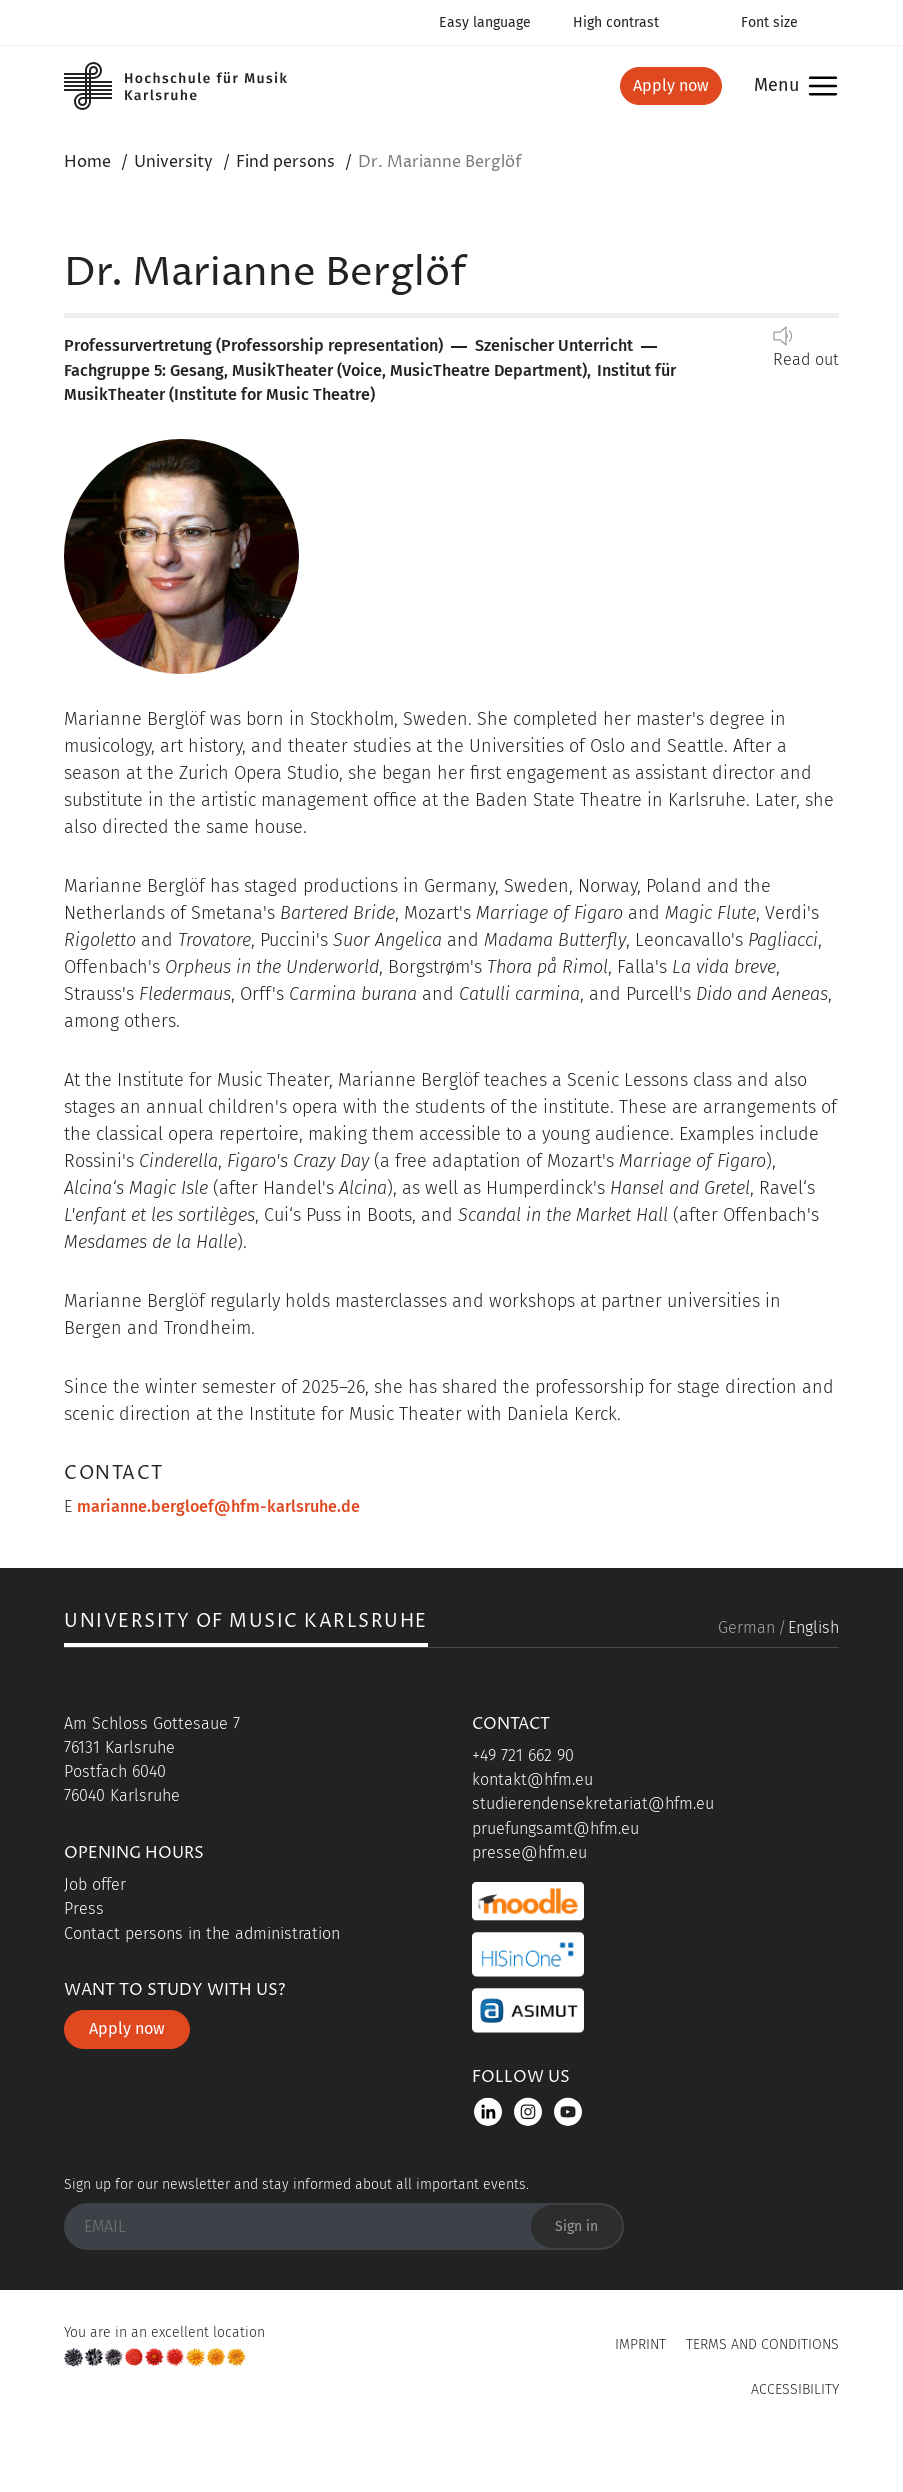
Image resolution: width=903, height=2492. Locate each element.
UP (452, 2436)
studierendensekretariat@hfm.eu (593, 1803)
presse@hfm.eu (529, 1852)
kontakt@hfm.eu (532, 1779)
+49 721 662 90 (523, 1755)
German (746, 1627)
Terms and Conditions (762, 2344)
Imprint (640, 2344)
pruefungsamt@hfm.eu (555, 1828)
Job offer (95, 1884)
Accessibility (795, 2389)
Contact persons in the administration (202, 1933)
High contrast (616, 22)
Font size (769, 22)
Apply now (671, 85)
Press (84, 1908)
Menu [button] (776, 86)
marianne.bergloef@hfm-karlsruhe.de (218, 1506)
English (813, 1627)
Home (87, 162)
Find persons (285, 162)
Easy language (485, 22)
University (173, 162)
